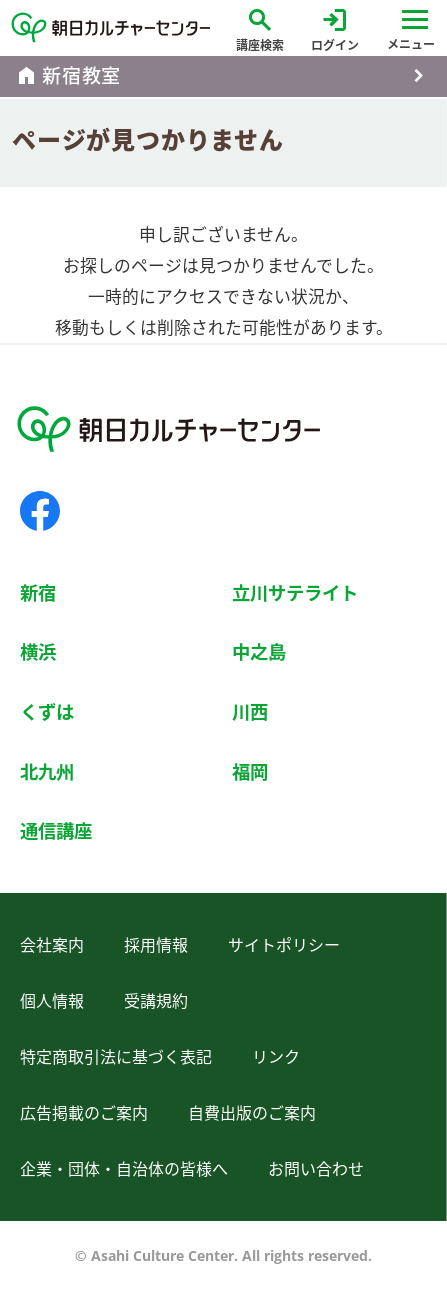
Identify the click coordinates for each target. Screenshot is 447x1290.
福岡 (250, 771)
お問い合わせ (316, 1169)
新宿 (38, 592)
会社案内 (52, 945)
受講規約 (156, 1001)
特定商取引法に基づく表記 (116, 1057)
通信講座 (56, 830)
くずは (47, 711)
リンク (276, 1057)
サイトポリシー (284, 945)
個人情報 (52, 1001)
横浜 (38, 651)
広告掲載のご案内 (84, 1113)
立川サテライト (295, 592)
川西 (250, 711)
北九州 (47, 771)
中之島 (259, 651)
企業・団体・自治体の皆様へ (124, 1169)
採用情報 (156, 945)
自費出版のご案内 (252, 1113)
